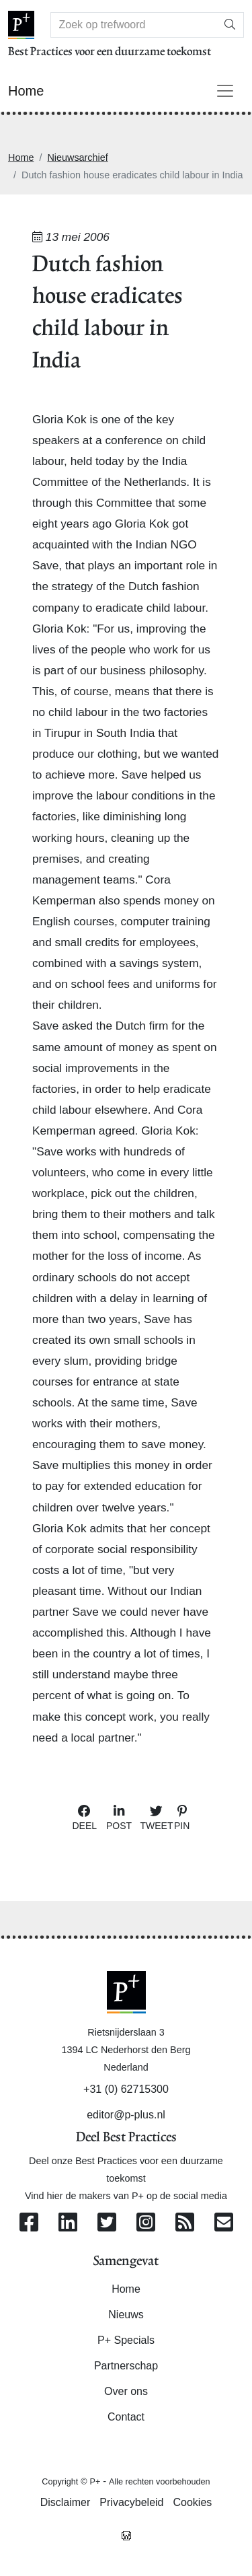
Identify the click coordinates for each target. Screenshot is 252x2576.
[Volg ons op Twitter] (106, 2223)
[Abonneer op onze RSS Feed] (184, 2223)
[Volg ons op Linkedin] (67, 2223)
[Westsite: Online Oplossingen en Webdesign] (126, 2534)
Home (21, 157)
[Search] (134, 25)
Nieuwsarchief (77, 157)
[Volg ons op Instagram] (145, 2223)
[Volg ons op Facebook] (28, 2223)
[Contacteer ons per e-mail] (223, 2223)
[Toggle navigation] (225, 90)
